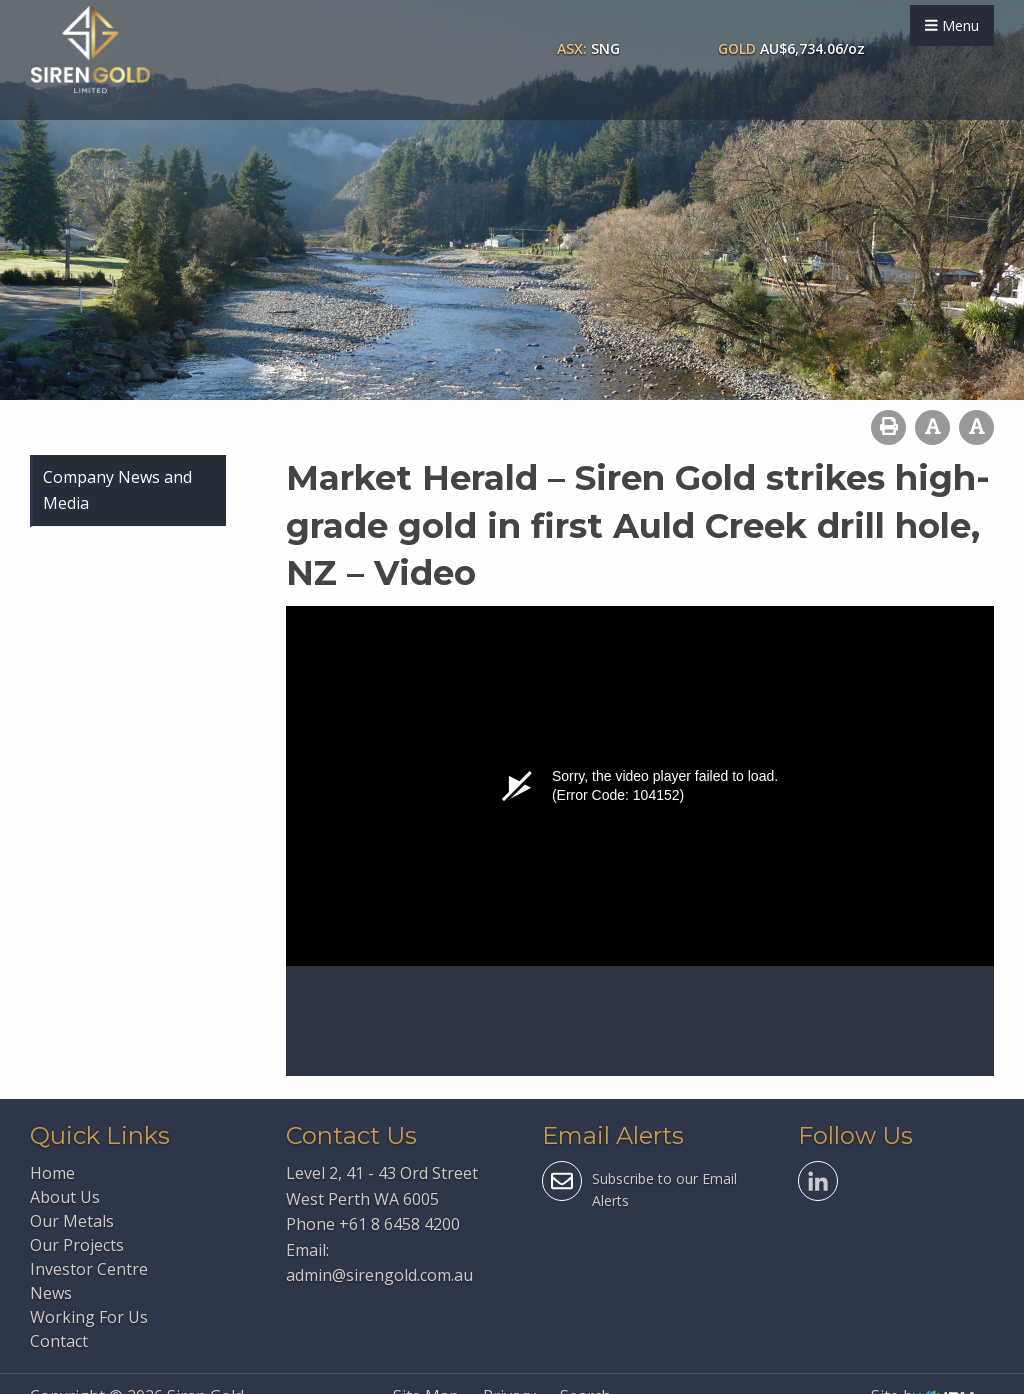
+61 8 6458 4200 (399, 1224)
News (51, 1293)
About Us (65, 1197)
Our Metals (72, 1221)
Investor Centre (89, 1269)
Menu (952, 25)
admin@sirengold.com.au (379, 1275)
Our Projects (77, 1245)
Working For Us (89, 1317)
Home (52, 1173)
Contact (59, 1341)
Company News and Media (117, 490)
